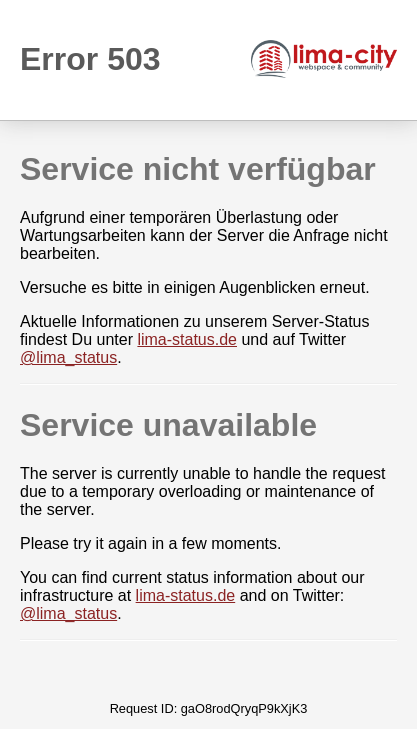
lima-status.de (187, 339)
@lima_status (68, 357)
